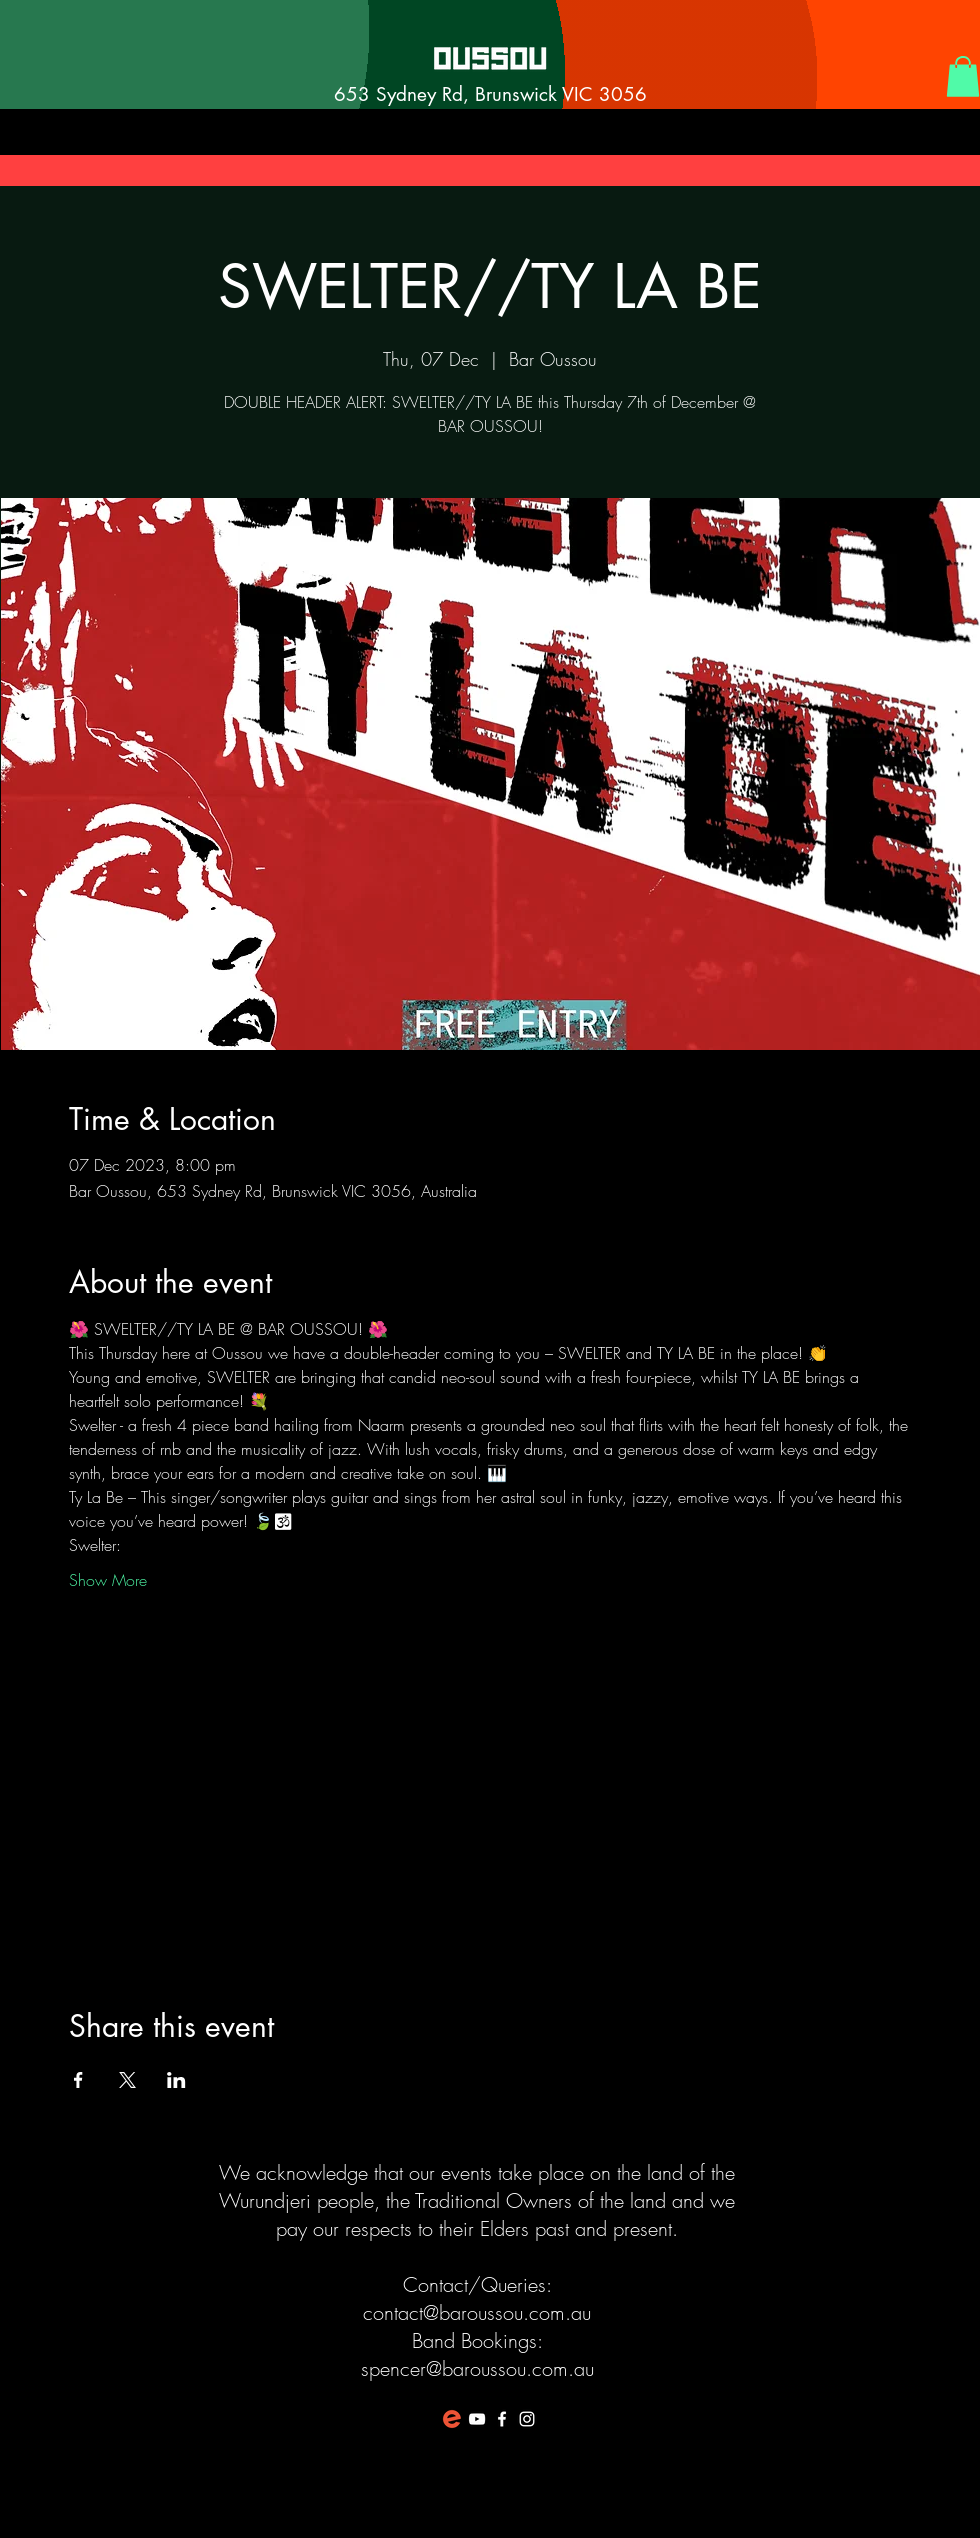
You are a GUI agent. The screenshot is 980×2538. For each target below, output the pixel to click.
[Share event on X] (127, 2080)
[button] (963, 76)
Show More (108, 1580)
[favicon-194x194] (452, 2419)
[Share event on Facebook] (78, 2080)
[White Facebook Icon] (502, 2419)
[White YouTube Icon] (477, 2419)
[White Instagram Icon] (527, 2419)
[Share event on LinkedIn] (176, 2080)
